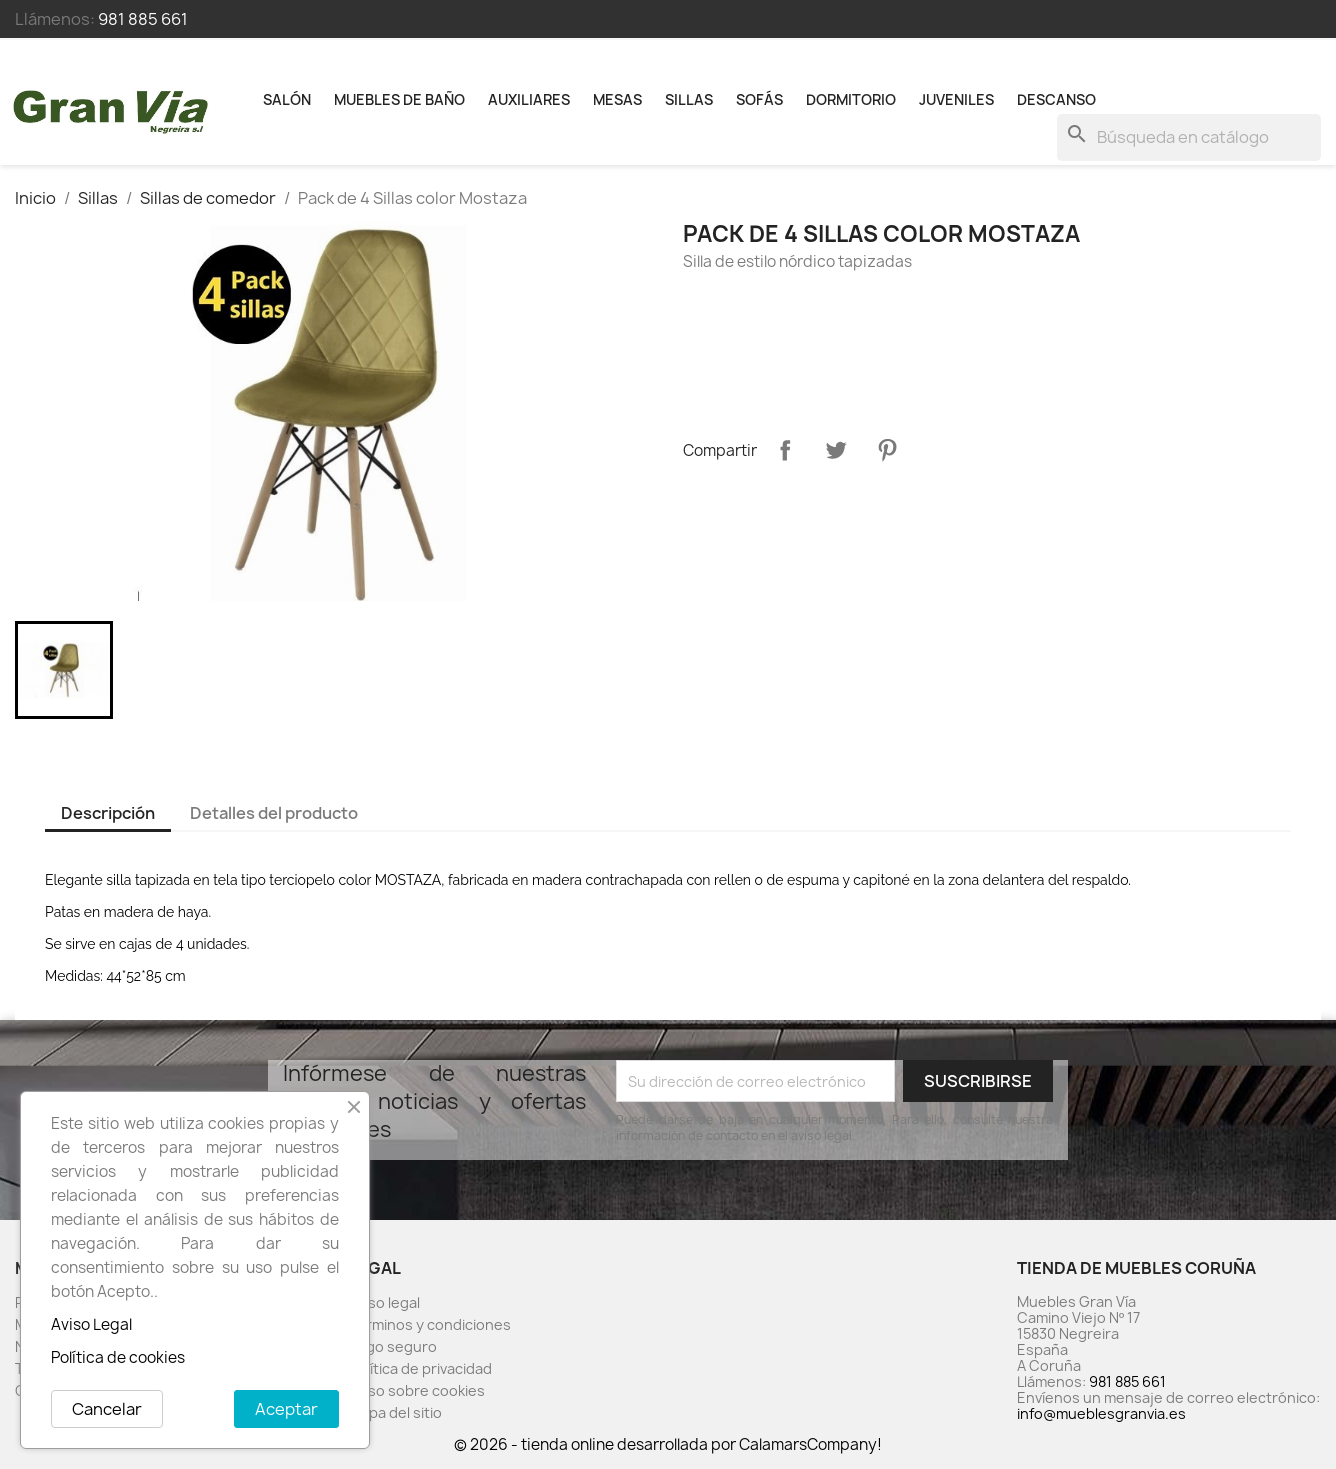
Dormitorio (851, 99)
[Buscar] (1189, 137)
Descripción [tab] (108, 813)
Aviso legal (384, 1302)
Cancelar (107, 1409)
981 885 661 (143, 19)
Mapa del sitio (395, 1412)
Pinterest (887, 450)
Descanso (1056, 99)
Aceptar (286, 1409)
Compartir (785, 450)
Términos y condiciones (430, 1324)
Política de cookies (118, 1357)
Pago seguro (393, 1346)
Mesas (617, 99)
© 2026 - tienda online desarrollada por (596, 1444)
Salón (287, 99)
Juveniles (956, 99)
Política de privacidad (420, 1368)
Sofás (759, 99)
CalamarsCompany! (810, 1444)
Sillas (689, 99)
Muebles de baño (399, 99)
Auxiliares (529, 99)
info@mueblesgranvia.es (1101, 1413)
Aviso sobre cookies (417, 1390)
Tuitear (836, 450)
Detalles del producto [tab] (274, 813)
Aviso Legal (91, 1324)
